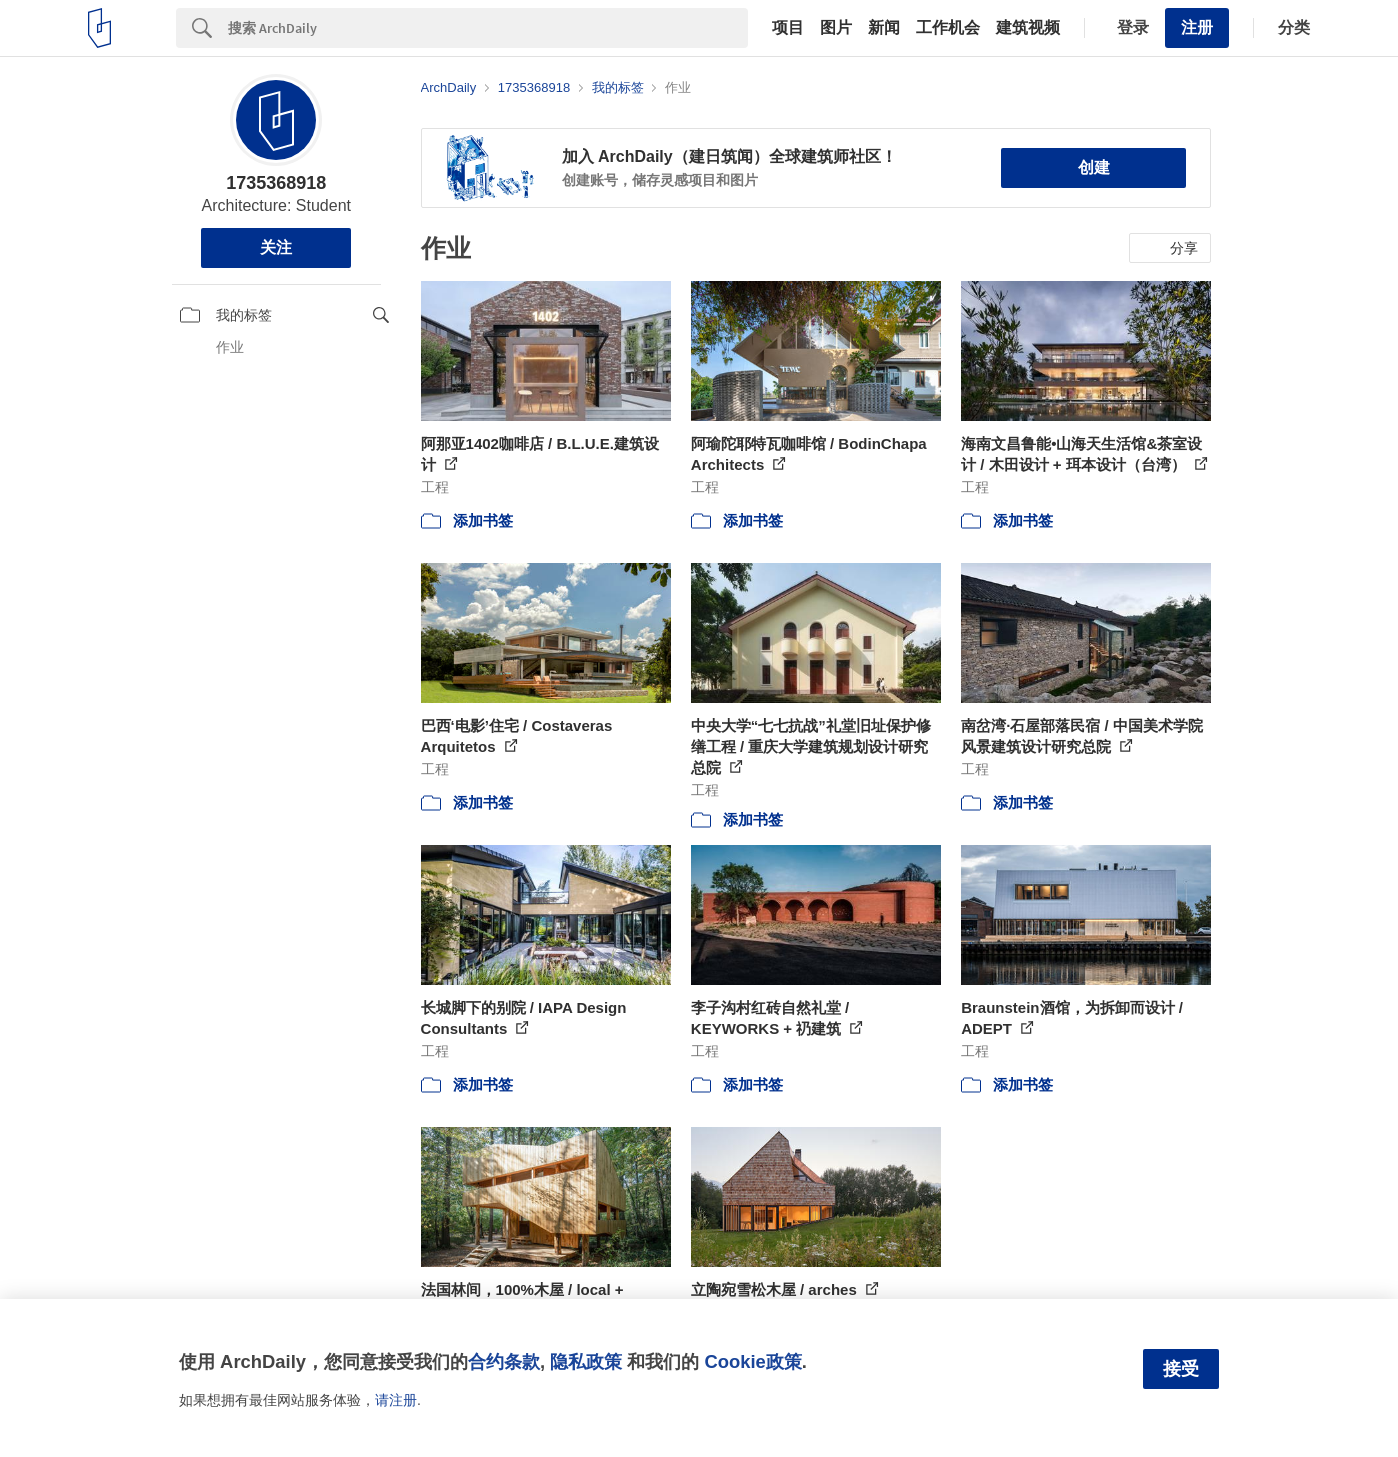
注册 (1197, 27)
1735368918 (276, 183)
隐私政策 (586, 1361)
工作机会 (948, 28)
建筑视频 (1028, 28)
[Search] (488, 28)
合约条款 (504, 1361)
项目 (788, 28)
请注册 (396, 1400)
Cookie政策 (752, 1361)
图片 (836, 28)
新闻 (884, 28)
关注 (276, 247)
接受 (1181, 1369)
